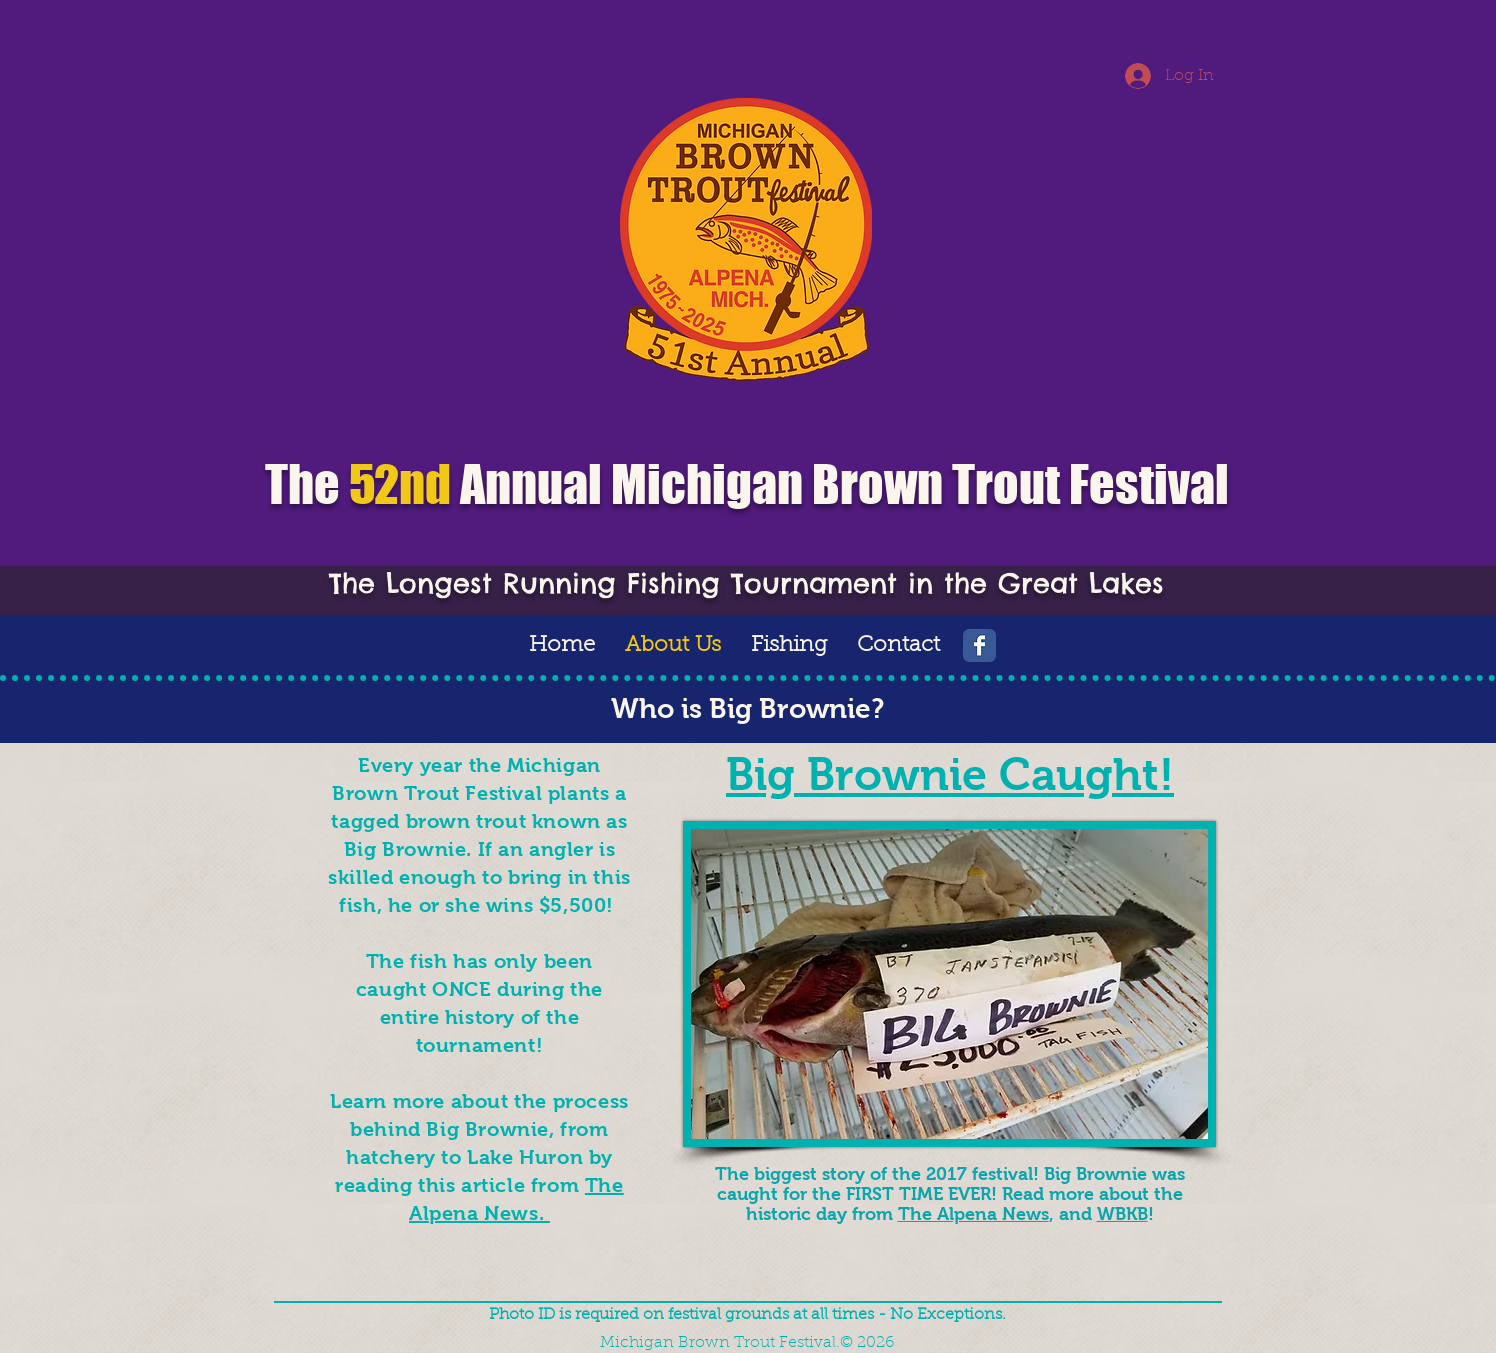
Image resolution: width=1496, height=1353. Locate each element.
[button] (789, 646)
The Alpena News (973, 1214)
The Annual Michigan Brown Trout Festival (747, 484)
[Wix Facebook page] (979, 645)
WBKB (1122, 1214)
